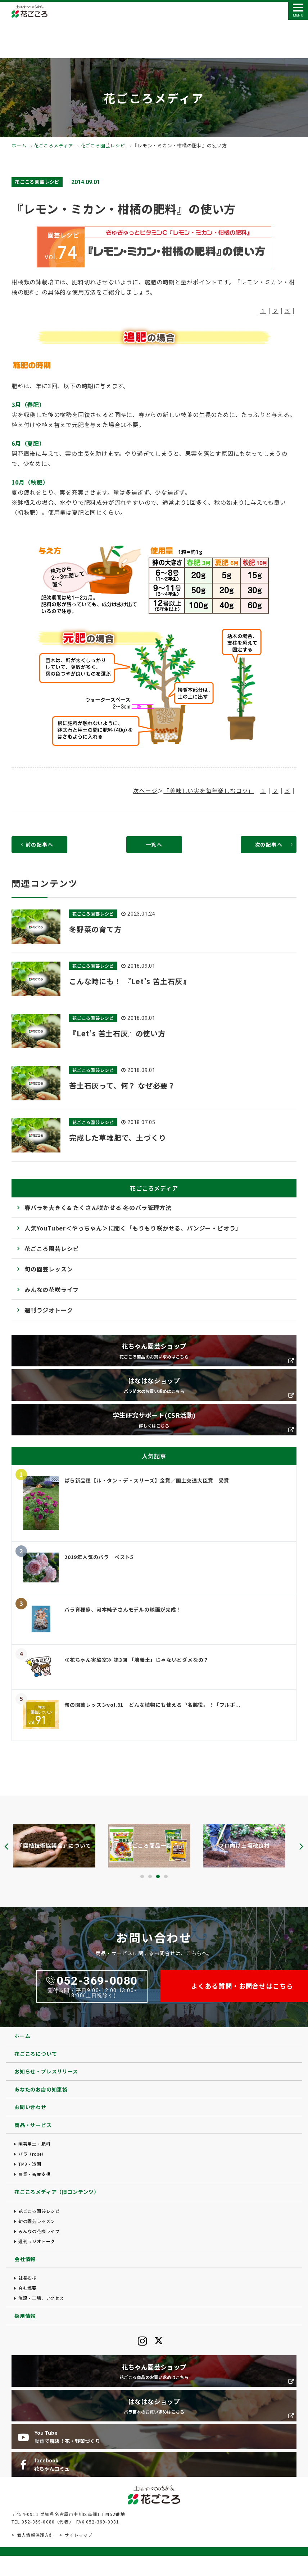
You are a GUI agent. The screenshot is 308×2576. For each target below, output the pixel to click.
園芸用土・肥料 (34, 2144)
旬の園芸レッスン (48, 1269)
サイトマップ (78, 2535)
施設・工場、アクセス (41, 2298)
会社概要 (27, 2288)
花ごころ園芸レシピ (103, 145)
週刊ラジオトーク (48, 1310)
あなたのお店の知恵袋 (41, 2089)
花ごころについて (35, 2053)
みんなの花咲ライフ (51, 1289)
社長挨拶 (27, 2278)
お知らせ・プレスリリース (46, 2071)
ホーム (19, 145)
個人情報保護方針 (35, 2535)
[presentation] (6, 1846)
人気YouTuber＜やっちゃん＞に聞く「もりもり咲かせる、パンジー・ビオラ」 (132, 1228)
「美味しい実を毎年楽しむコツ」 (208, 790)
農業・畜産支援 (34, 2174)
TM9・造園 (29, 2164)
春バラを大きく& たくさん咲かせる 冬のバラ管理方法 (98, 1207)
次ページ (145, 790)
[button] (142, 1876)
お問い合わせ (30, 2106)
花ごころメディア (53, 145)
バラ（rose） (32, 2154)
